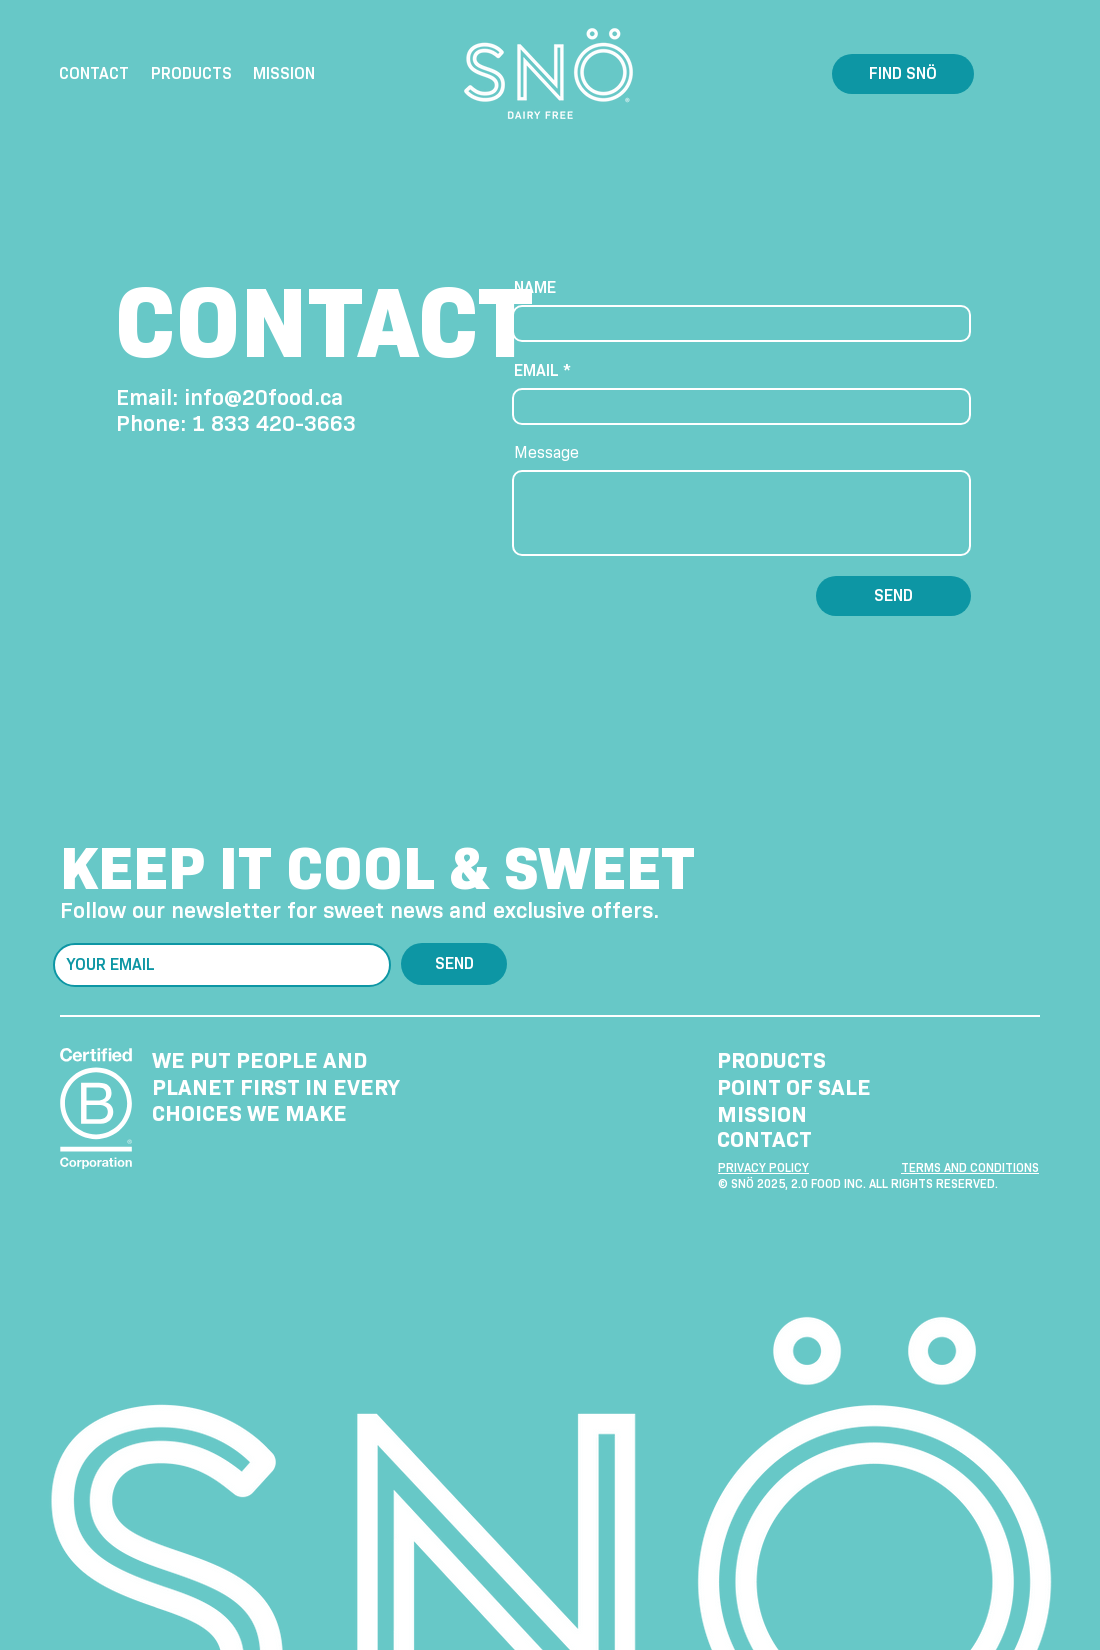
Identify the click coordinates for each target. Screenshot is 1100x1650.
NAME (535, 288)
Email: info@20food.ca (229, 397)
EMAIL (536, 371)
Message (546, 453)
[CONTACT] (806, 1139)
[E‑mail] (216, 965)
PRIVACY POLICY (763, 1167)
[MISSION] (806, 1114)
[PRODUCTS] (806, 1060)
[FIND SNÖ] (903, 74)
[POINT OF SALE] (806, 1087)
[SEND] (893, 596)
